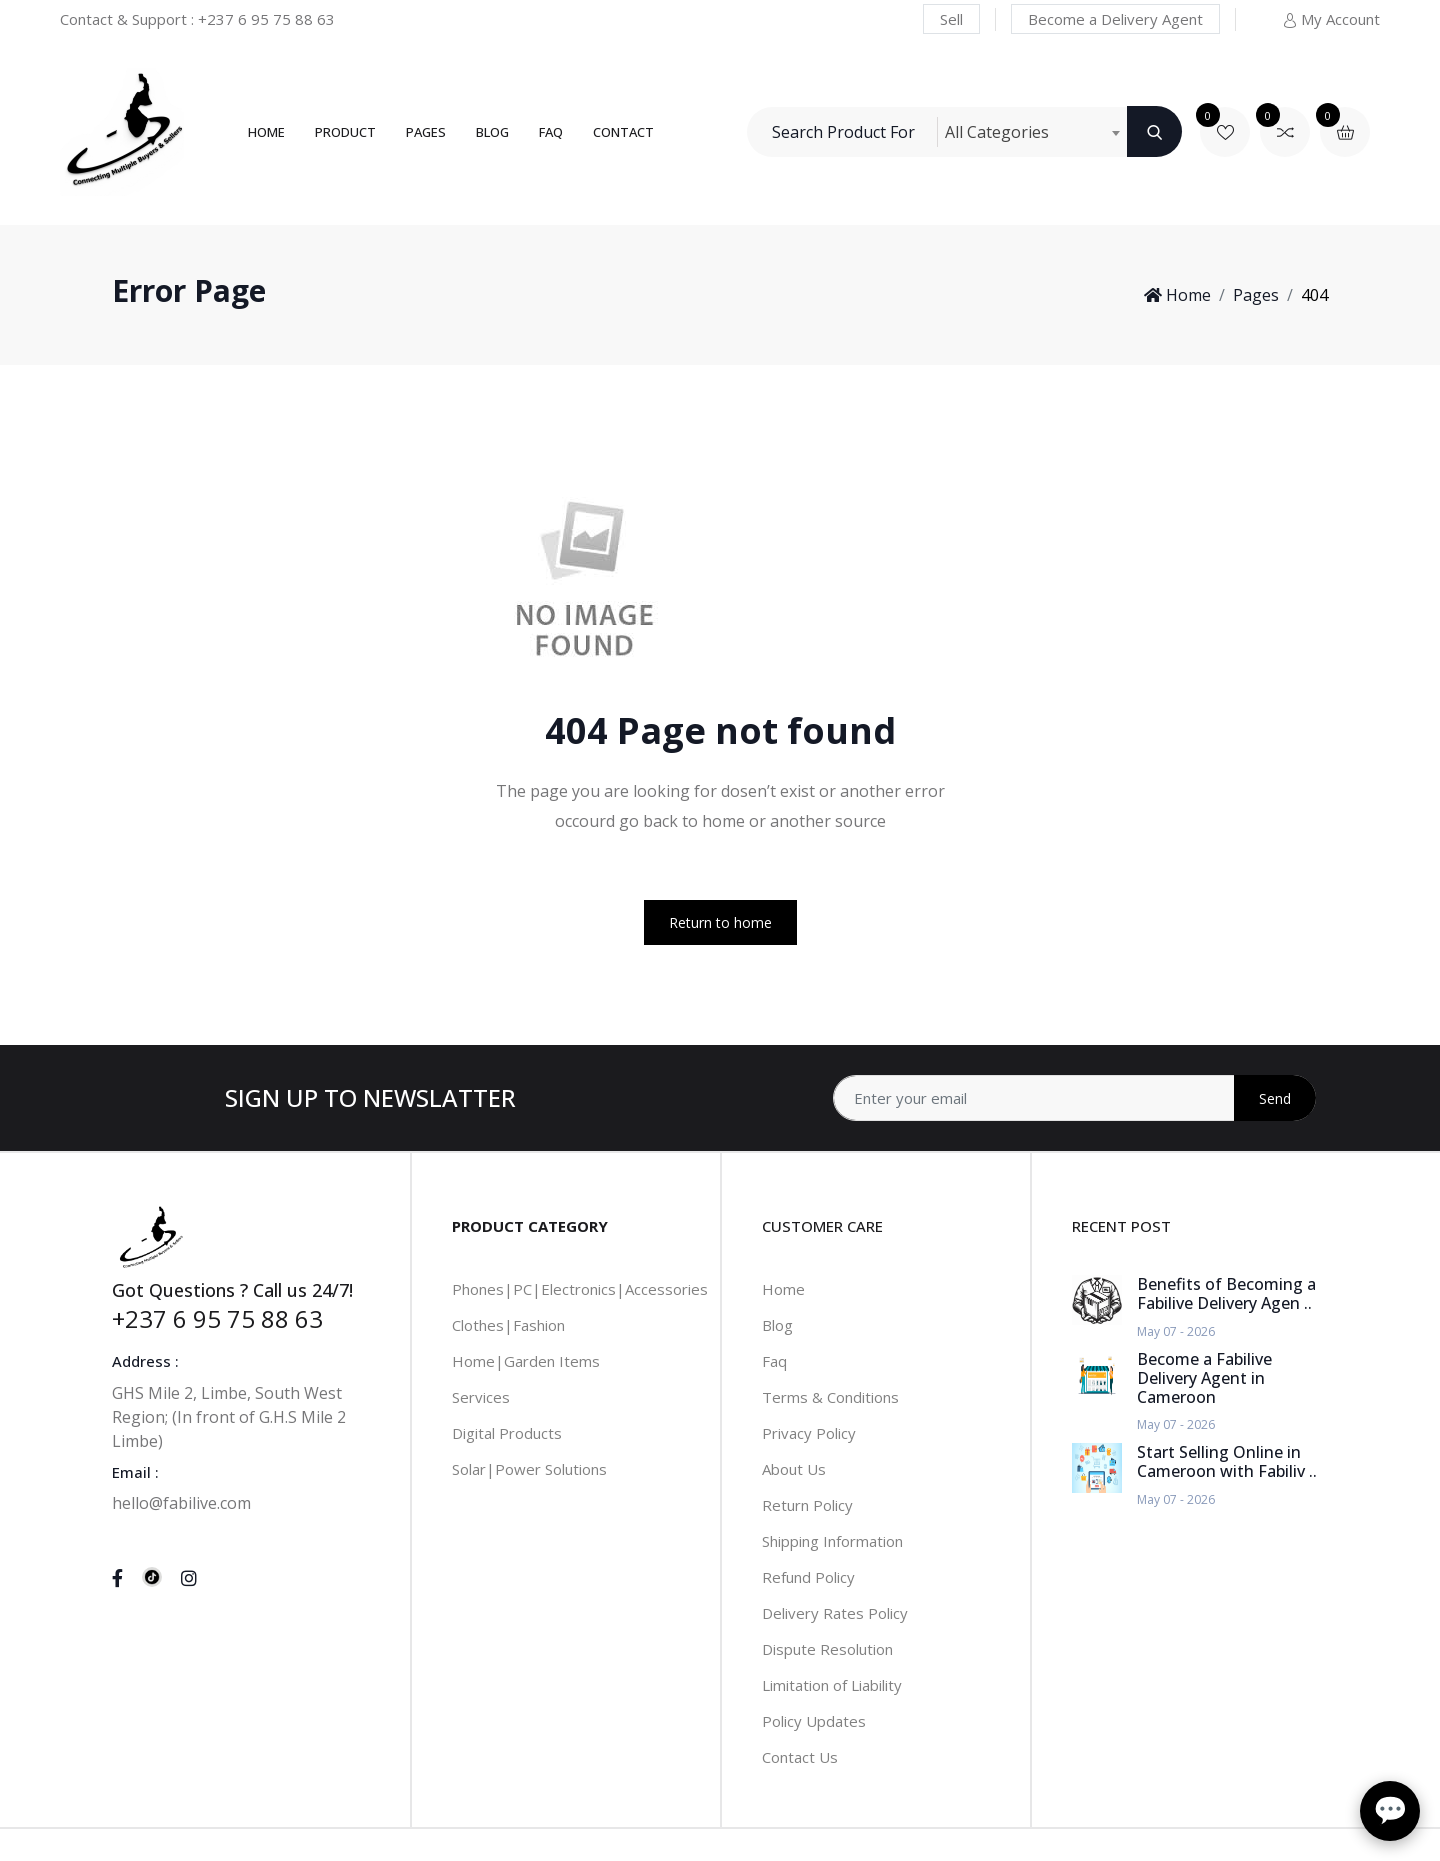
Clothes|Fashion (508, 1325)
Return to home (720, 922)
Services (481, 1397)
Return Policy (807, 1505)
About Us (794, 1469)
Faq (774, 1361)
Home (266, 132)
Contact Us (800, 1757)
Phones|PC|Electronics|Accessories (580, 1289)
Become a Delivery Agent (1115, 19)
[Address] (1074, 1098)
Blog (492, 132)
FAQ (551, 132)
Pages (426, 132)
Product (345, 132)
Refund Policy (808, 1577)
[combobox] (1032, 132)
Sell (951, 19)
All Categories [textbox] (997, 132)
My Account (1331, 19)
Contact (623, 132)
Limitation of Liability (832, 1685)
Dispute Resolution (827, 1649)
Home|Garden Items (526, 1361)
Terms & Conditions (830, 1397)
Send (1275, 1098)
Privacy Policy (809, 1433)
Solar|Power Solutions (529, 1469)
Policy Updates (814, 1721)
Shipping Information (832, 1541)
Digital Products (507, 1433)
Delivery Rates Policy (835, 1613)
